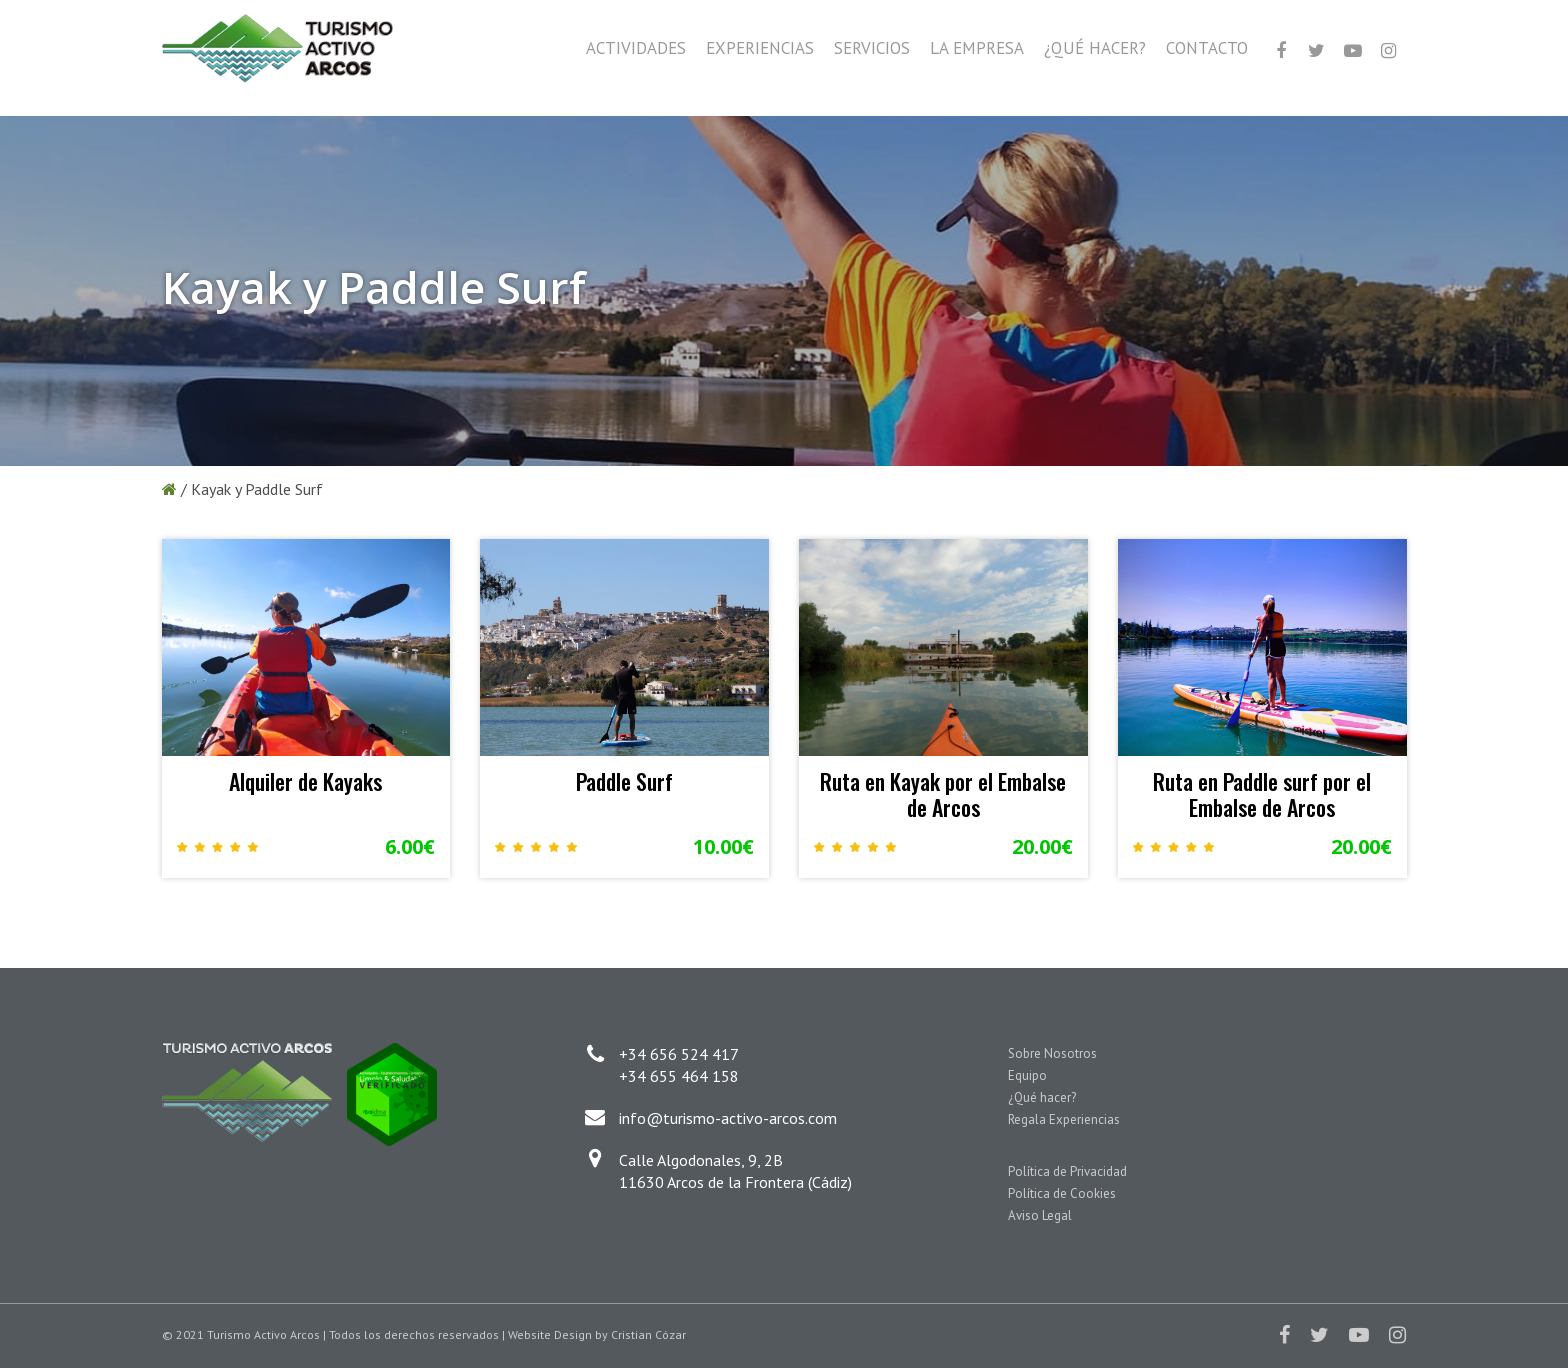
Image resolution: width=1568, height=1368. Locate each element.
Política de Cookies (1062, 1193)
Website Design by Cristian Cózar (597, 1334)
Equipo (1027, 1075)
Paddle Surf (624, 781)
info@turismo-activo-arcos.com (728, 1118)
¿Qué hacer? (1042, 1097)
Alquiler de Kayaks (305, 781)
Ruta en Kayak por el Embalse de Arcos (943, 794)
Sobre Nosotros (1052, 1053)
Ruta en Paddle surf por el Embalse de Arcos (1262, 794)
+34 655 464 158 (679, 1076)
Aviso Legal (1040, 1215)
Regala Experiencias (1064, 1119)
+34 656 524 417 (679, 1054)
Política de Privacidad (1067, 1171)
